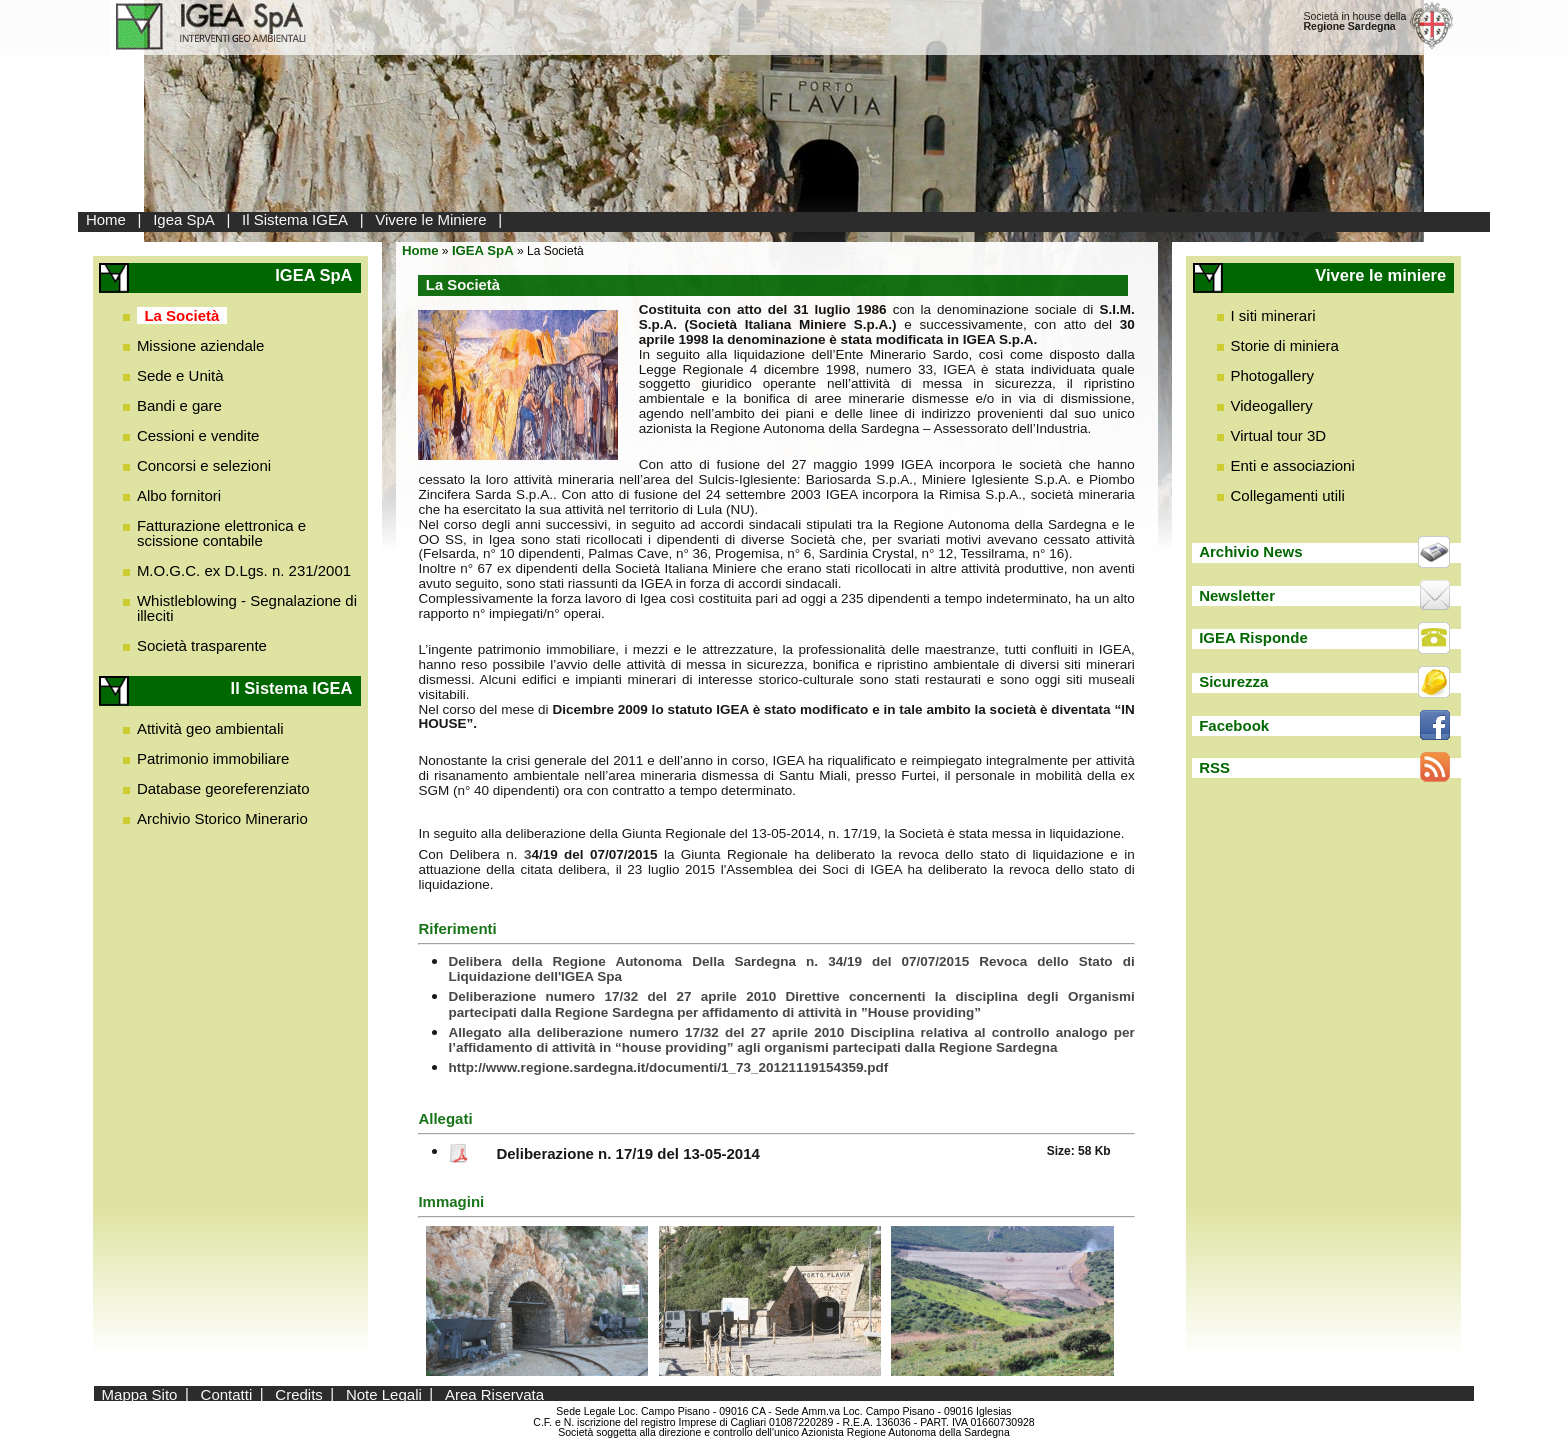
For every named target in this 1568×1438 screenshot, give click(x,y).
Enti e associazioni (1293, 465)
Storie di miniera (1285, 345)
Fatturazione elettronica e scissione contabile (221, 533)
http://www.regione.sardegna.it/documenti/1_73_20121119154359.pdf (668, 1067)
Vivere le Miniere (430, 219)
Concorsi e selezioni (204, 465)
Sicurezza (1233, 681)
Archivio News (1250, 551)
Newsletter (1237, 595)
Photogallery (1272, 375)
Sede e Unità (180, 375)
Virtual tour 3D (1279, 435)
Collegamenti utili (1288, 495)
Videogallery (1272, 405)
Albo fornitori (179, 495)
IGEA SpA (483, 250)
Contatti (227, 1393)
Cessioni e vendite (198, 435)
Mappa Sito (140, 1393)
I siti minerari (1273, 315)
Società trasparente (202, 645)
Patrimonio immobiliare (213, 758)
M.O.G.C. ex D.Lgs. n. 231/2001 (244, 570)
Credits (299, 1393)
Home (106, 219)
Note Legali (384, 1393)
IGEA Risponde (1253, 637)
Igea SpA (184, 219)
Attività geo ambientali (210, 728)
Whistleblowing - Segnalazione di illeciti (247, 608)
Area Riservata (494, 1393)
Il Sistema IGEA (295, 219)
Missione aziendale (201, 345)
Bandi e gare (179, 405)
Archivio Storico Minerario (222, 818)
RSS (1214, 767)
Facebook (1234, 725)
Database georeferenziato (223, 788)
